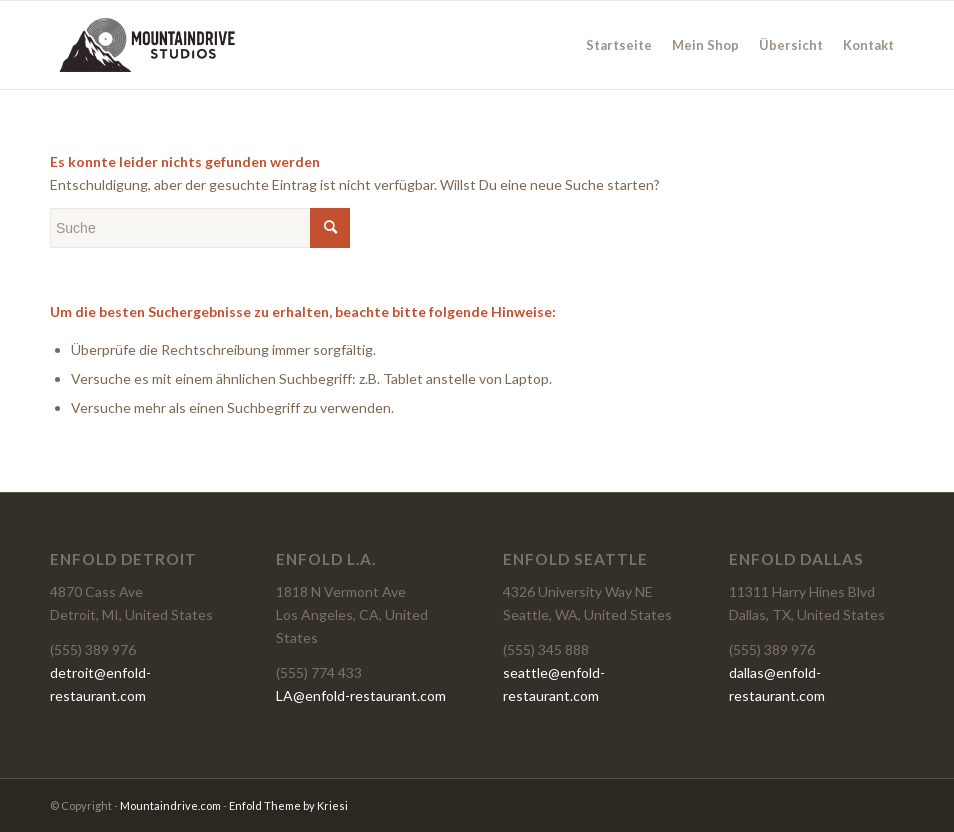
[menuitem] (619, 45)
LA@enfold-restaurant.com (361, 695)
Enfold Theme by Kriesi (288, 805)
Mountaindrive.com (170, 805)
